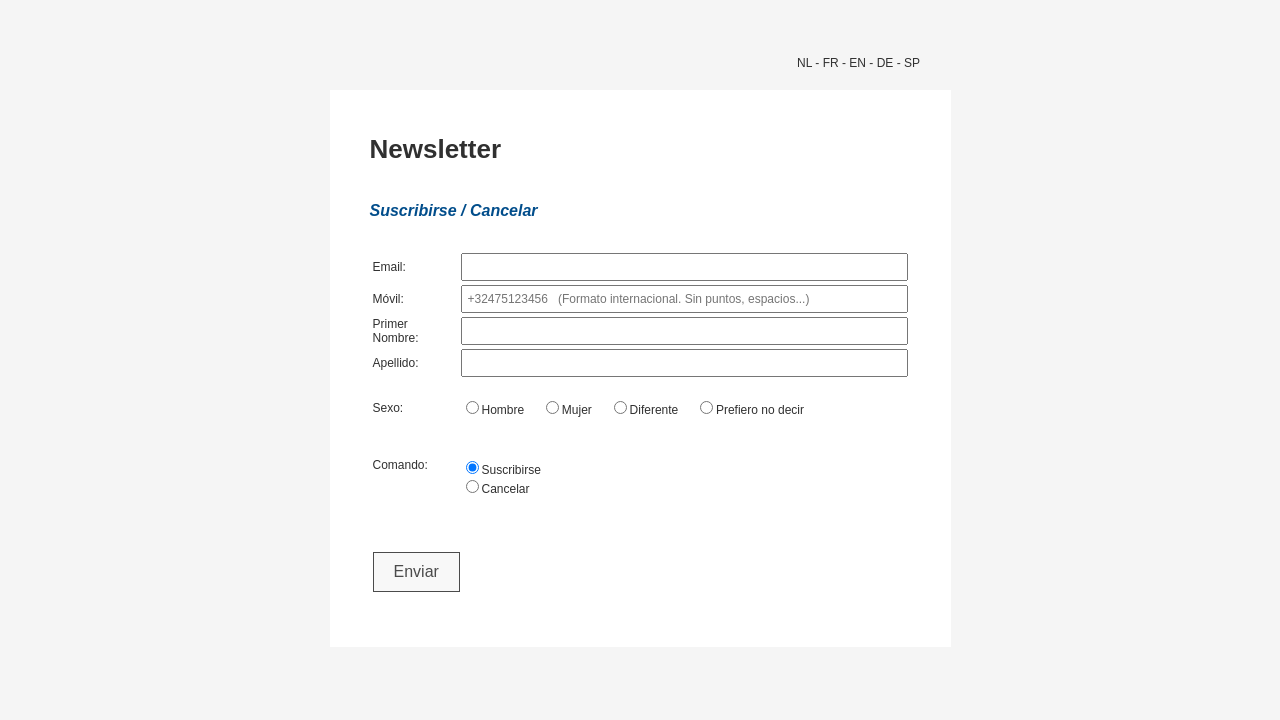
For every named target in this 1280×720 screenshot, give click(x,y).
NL (804, 63)
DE (885, 63)
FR (831, 63)
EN (857, 63)
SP (912, 63)
